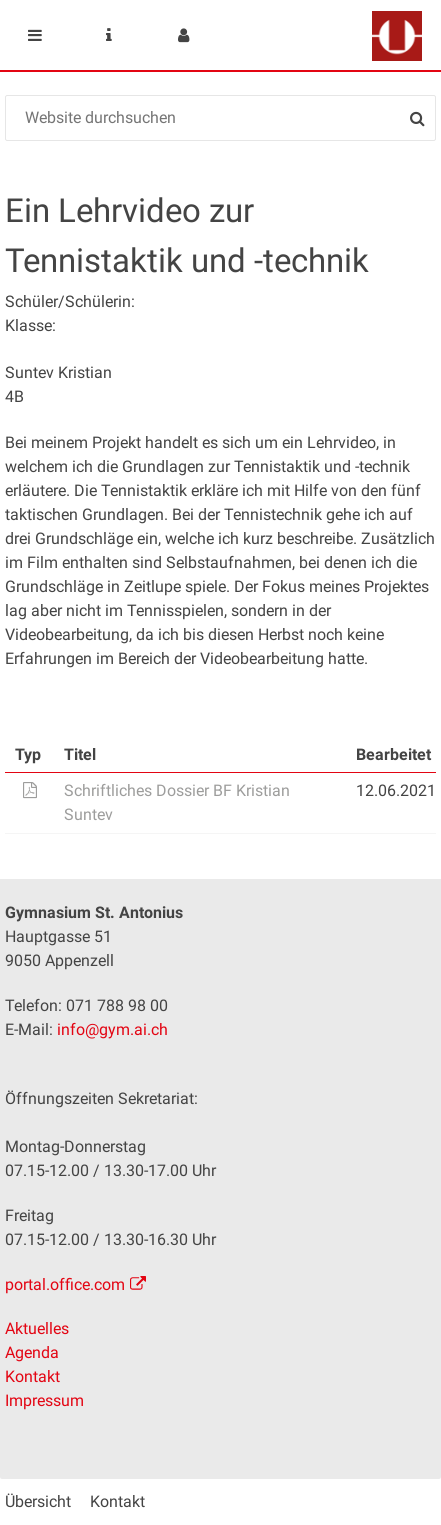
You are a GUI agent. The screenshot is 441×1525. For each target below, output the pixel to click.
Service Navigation (109, 35)
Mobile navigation (35, 35)
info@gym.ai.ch (112, 1029)
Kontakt (32, 1376)
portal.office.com (65, 1284)
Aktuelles (37, 1328)
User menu (183, 35)
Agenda (32, 1352)
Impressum (44, 1400)
